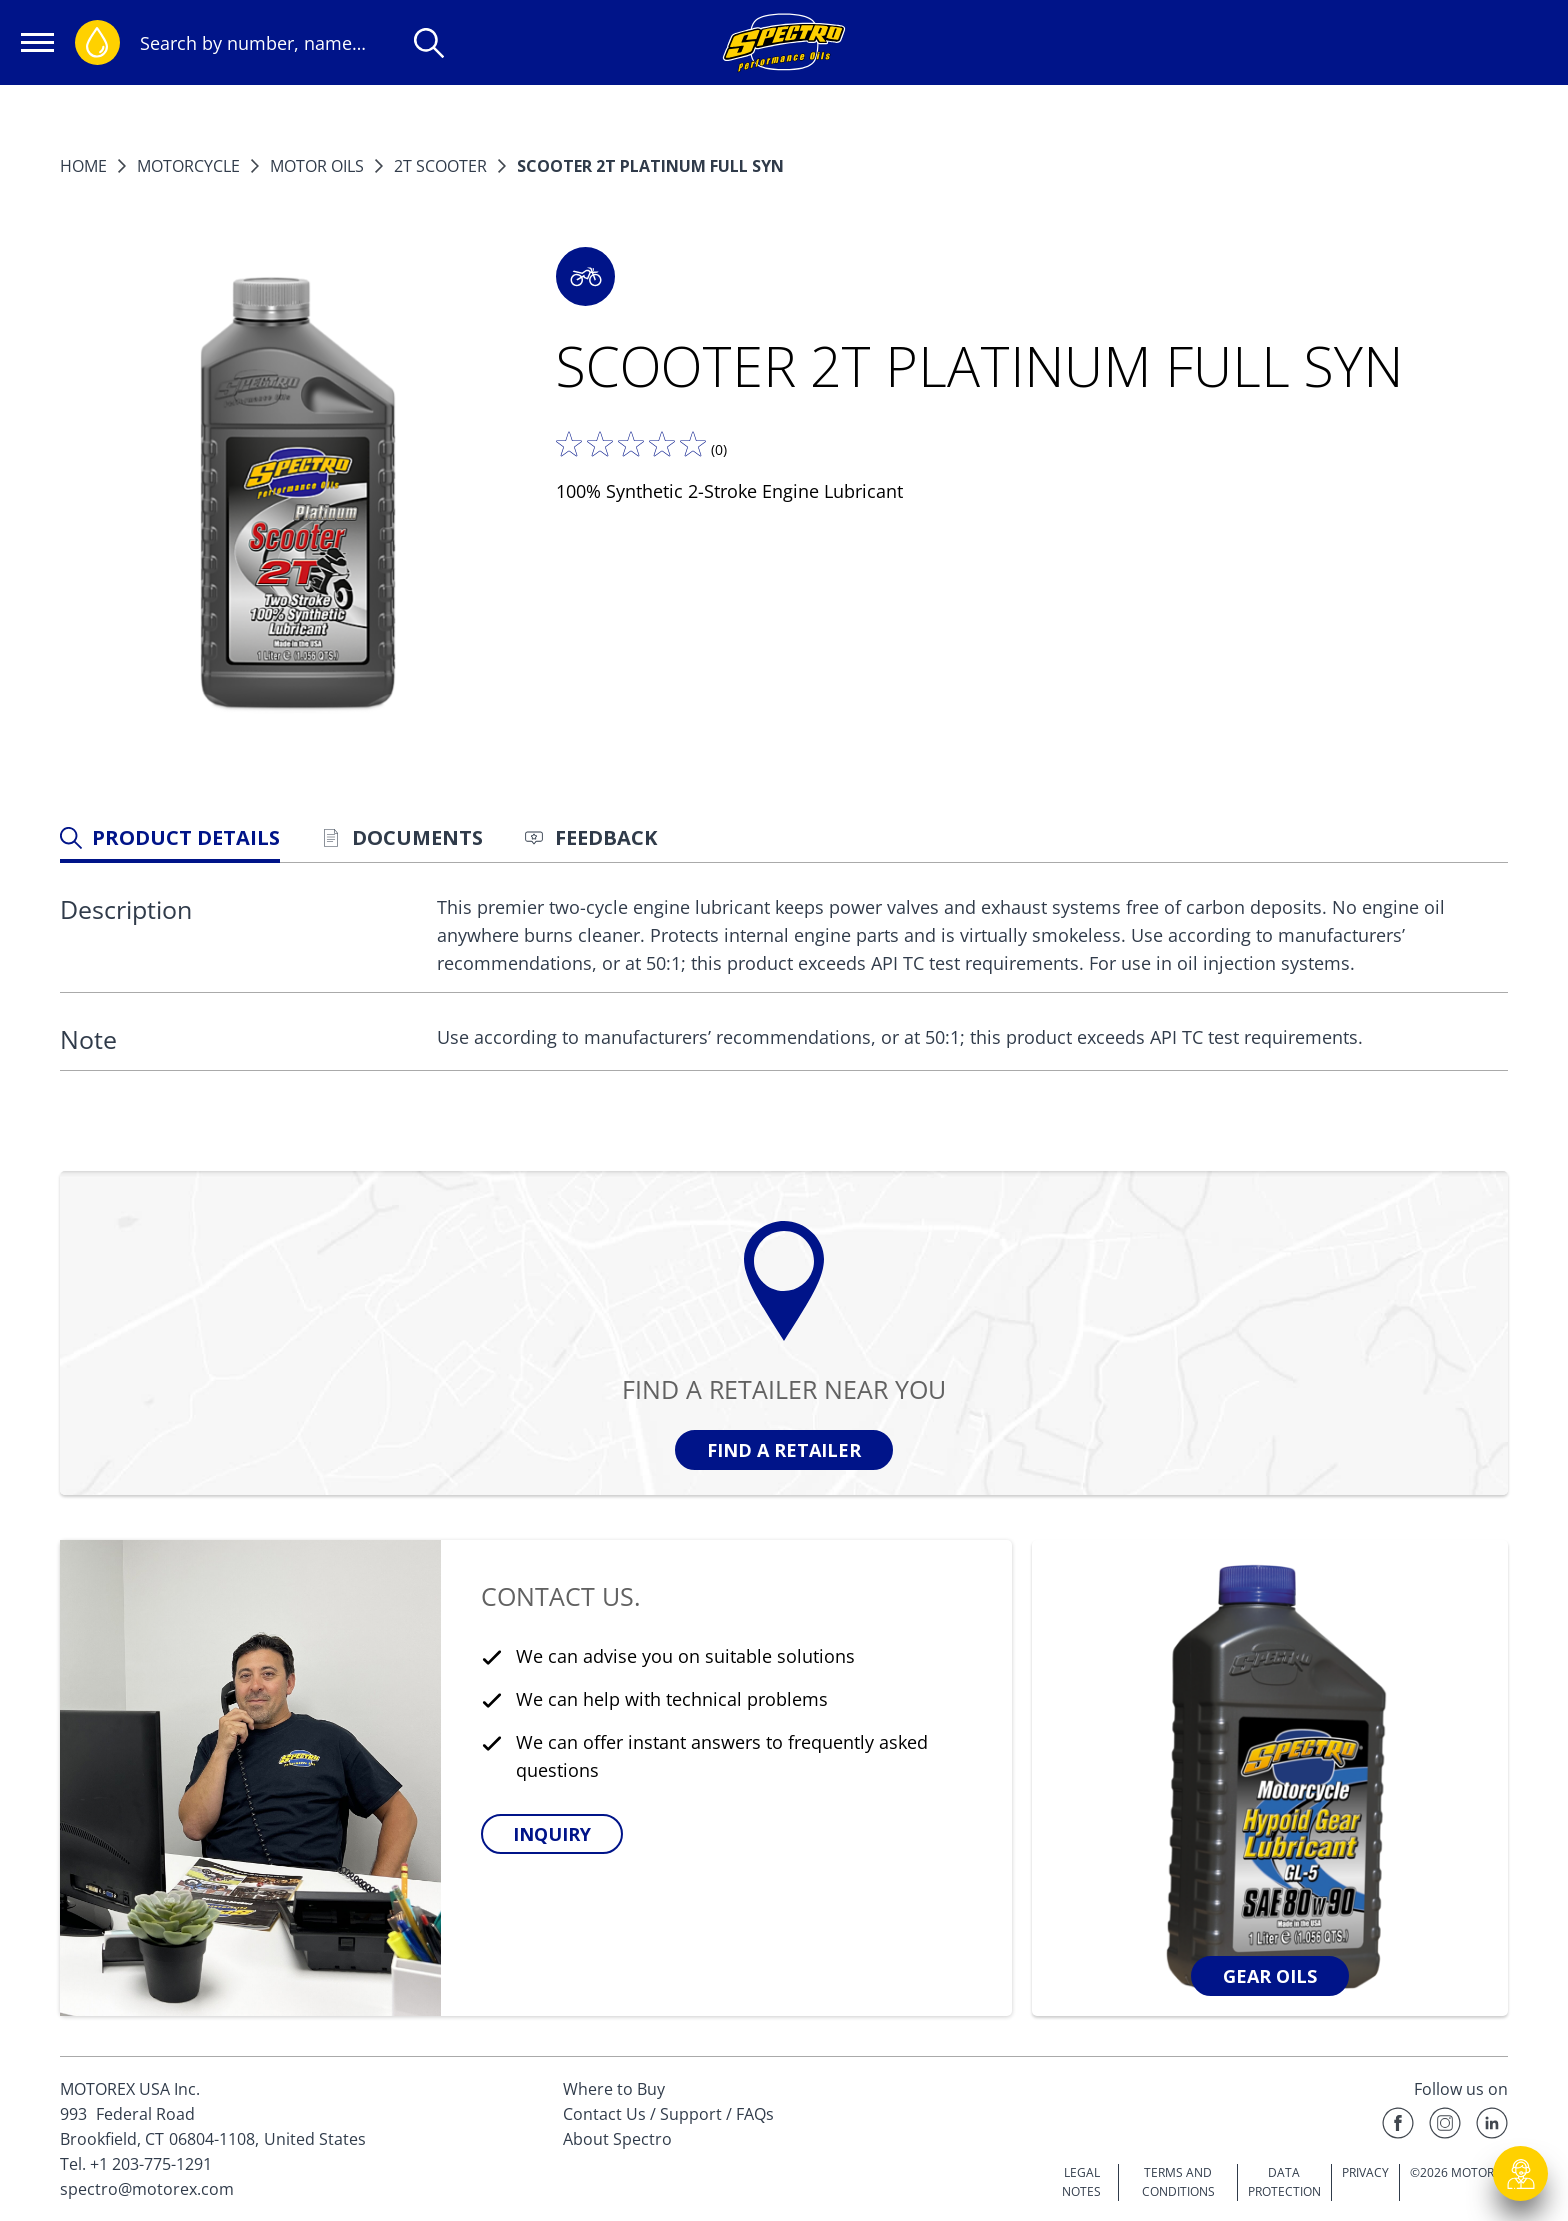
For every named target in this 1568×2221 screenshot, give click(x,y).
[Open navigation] (37, 42)
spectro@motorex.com (147, 2189)
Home (83, 166)
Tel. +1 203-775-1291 (136, 2164)
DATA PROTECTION (1284, 2182)
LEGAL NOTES (1081, 2182)
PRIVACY (1365, 2172)
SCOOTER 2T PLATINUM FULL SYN (650, 166)
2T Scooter (440, 166)
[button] (585, 276)
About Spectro (617, 2139)
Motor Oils (317, 166)
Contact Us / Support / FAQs (668, 2114)
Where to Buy (614, 2089)
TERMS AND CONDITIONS (1178, 2182)
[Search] (429, 43)
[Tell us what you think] (631, 444)
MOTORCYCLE (188, 166)
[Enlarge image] (298, 497)
